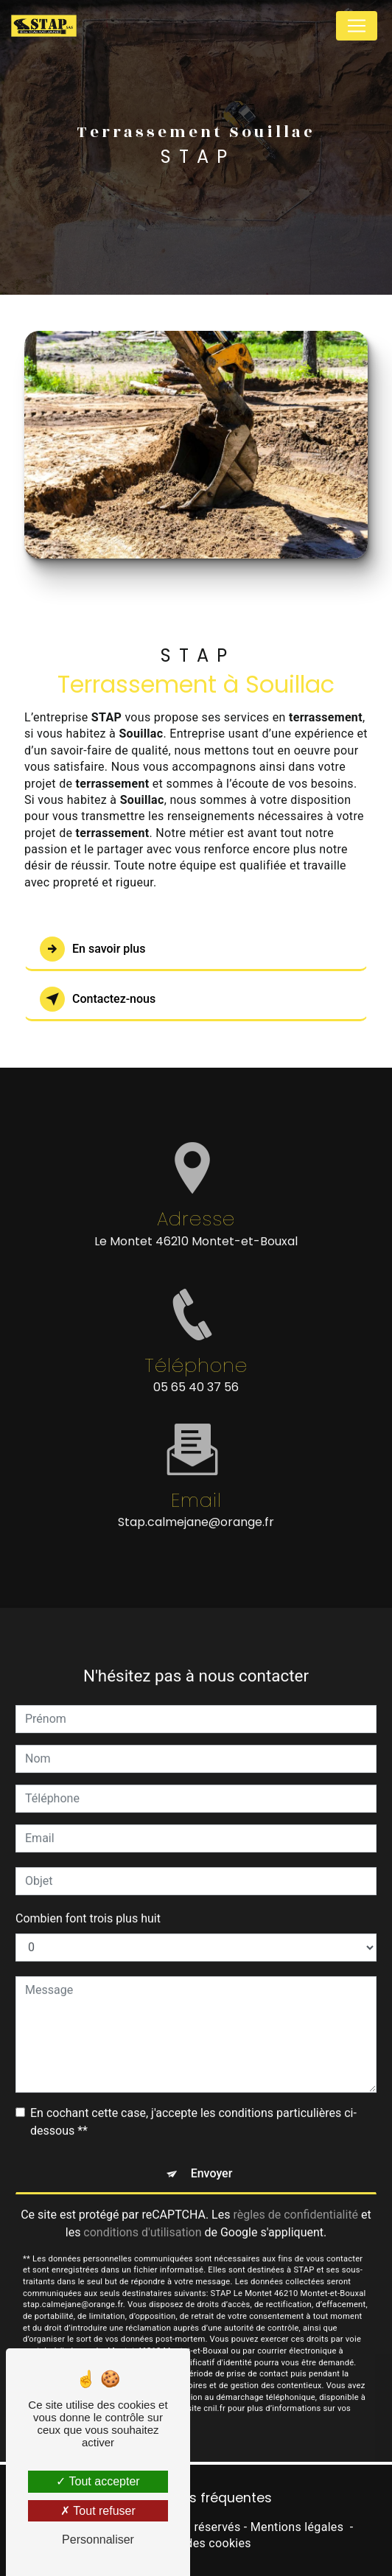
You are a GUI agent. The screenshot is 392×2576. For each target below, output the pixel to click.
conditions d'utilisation (142, 2216)
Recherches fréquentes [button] (196, 2498)
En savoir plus (92, 949)
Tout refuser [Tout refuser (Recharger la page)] (98, 2511)
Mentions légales (297, 2527)
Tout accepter (97, 2481)
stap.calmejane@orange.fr (196, 1505)
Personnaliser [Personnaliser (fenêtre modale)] (98, 2539)
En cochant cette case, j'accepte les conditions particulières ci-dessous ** (193, 2105)
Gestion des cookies (196, 2543)
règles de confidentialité (295, 2198)
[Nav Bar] (356, 26)
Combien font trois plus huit (88, 1902)
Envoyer (212, 2157)
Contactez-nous (97, 999)
